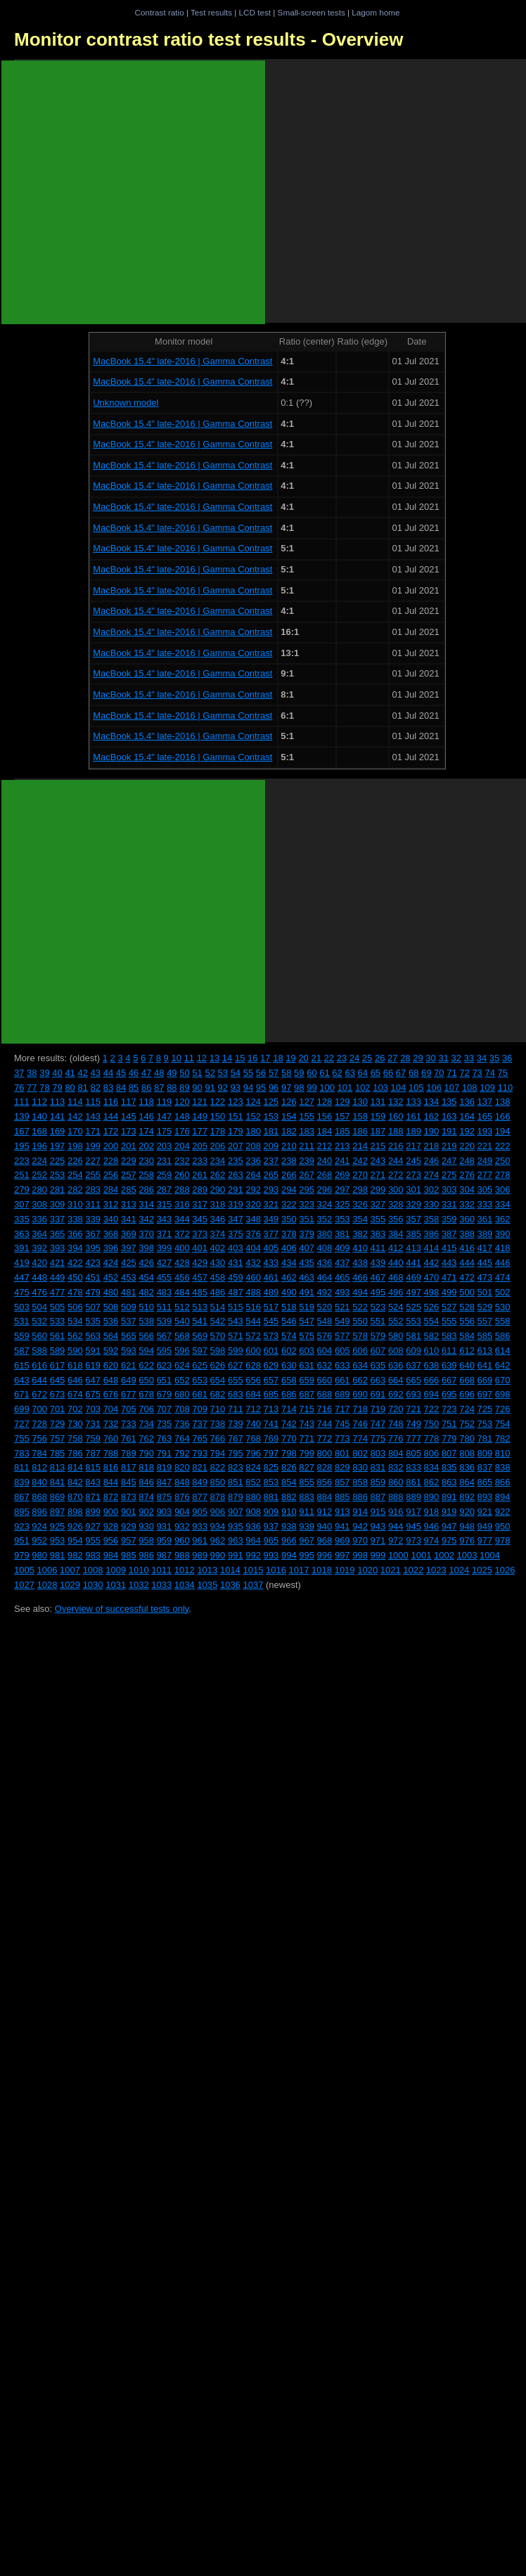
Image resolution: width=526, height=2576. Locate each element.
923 (22, 1526)
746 (360, 1423)
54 (235, 1073)
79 (57, 1087)
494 (360, 1292)
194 (503, 1131)
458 (218, 1277)
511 (164, 1307)
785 (57, 1453)
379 (306, 1234)
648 (111, 1380)
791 (164, 1453)
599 (235, 1350)
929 (128, 1526)
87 (159, 1087)
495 (378, 1292)
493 (342, 1292)
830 (360, 1467)
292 (253, 1189)
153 (271, 1116)
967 (306, 1540)
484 (182, 1292)
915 (378, 1511)
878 (218, 1497)
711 (235, 1409)
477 (57, 1292)
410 (360, 1248)
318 (218, 1204)
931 (164, 1526)
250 (503, 1160)
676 (111, 1394)
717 (342, 1409)
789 (128, 1453)
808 (467, 1453)
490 (289, 1292)
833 (413, 1467)
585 (485, 1336)
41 (70, 1073)
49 (172, 1073)
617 (57, 1365)
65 (375, 1073)
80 (70, 1087)
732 (111, 1423)
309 (57, 1204)
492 (325, 1292)
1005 (24, 1570)
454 (146, 1277)
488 (253, 1292)
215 (378, 1146)
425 (128, 1262)
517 (271, 1307)
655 (235, 1380)
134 (432, 1101)
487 (235, 1292)
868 (39, 1497)
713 (271, 1409)
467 (378, 1277)
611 (449, 1350)
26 (380, 1058)
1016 (276, 1570)
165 (485, 1116)
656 (253, 1380)
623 (164, 1365)
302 (432, 1189)
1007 (70, 1570)
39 (44, 1073)
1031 (115, 1584)
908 (253, 1511)
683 (235, 1394)
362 (503, 1219)
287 (164, 1189)
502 (503, 1292)
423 (93, 1262)
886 (360, 1497)
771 (306, 1438)
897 (57, 1511)
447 (22, 1277)
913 (342, 1511)
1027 (24, 1584)
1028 (47, 1584)
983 (93, 1555)
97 (286, 1087)
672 (39, 1394)
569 (199, 1336)
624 (182, 1365)
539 (164, 1321)
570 (218, 1336)
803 (378, 1453)
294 (289, 1189)
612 (467, 1350)
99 (311, 1087)
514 (218, 1307)
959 (164, 1540)
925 (57, 1526)
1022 (413, 1570)
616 (39, 1365)
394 (75, 1248)
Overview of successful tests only (122, 1608)
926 (75, 1526)
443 (449, 1262)
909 (271, 1511)
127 (306, 1101)
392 (39, 1248)
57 (273, 1073)
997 (342, 1555)
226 (75, 1160)
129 (342, 1101)
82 (96, 1087)
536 (111, 1321)
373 (199, 1234)
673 (57, 1394)
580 (396, 1336)
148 (182, 1116)
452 (111, 1277)
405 (271, 1248)
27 (392, 1058)
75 (503, 1073)
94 (248, 1087)
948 (467, 1526)
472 (467, 1277)
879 (235, 1497)
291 (235, 1189)
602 (289, 1350)
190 (432, 1131)
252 (39, 1175)
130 (360, 1101)
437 (342, 1262)
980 (39, 1555)
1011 (161, 1570)
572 (253, 1336)
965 (271, 1540)
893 (485, 1497)
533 (57, 1321)
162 (432, 1116)
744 (325, 1423)
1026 (504, 1570)
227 (93, 1160)
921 (485, 1511)
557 (485, 1321)
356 (396, 1219)
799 (306, 1453)
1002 (444, 1555)
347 (235, 1219)
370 (146, 1234)
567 (164, 1336)
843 (93, 1482)
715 (306, 1409)
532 (39, 1321)
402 (218, 1248)
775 (378, 1438)
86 (146, 1087)
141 (57, 1116)
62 (337, 1073)
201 (128, 1146)
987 (164, 1555)
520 (325, 1307)
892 (467, 1497)
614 (503, 1350)
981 (57, 1555)
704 (111, 1409)
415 (449, 1248)
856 (325, 1482)
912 (325, 1511)
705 (128, 1409)
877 (199, 1497)
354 (360, 1219)
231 (164, 1160)
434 (289, 1262)
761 (128, 1438)
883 (306, 1497)
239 (306, 1160)
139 (22, 1116)
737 (199, 1423)
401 (199, 1248)
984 (111, 1555)
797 (271, 1453)
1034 (184, 1584)
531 (22, 1321)
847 (164, 1482)
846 (146, 1482)
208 (253, 1146)
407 (306, 1248)
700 (39, 1409)
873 (128, 1497)
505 (57, 1307)
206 (218, 1146)
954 (75, 1540)
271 (378, 1175)
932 (182, 1526)
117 (128, 1101)
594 (146, 1350)
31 (443, 1058)
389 (485, 1234)
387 (449, 1234)
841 (57, 1482)
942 (360, 1526)
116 (111, 1101)
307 (22, 1204)
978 (503, 1540)
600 (253, 1350)
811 (22, 1467)
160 (396, 1116)
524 (396, 1307)
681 (199, 1394)
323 (306, 1204)
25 (367, 1058)
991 (235, 1555)
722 (432, 1409)
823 (235, 1467)
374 (218, 1234)
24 (354, 1058)
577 (342, 1336)
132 (396, 1101)
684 (253, 1394)
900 (111, 1511)
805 (413, 1453)
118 (146, 1101)
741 (271, 1423)
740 (253, 1423)
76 (19, 1087)
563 (93, 1336)
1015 (253, 1570)
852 (253, 1482)
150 (218, 1116)
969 (342, 1540)
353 (342, 1219)
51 (197, 1073)
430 (218, 1262)
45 (121, 1073)
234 (218, 1160)
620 (111, 1365)
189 (413, 1131)
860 (396, 1482)
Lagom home (375, 12)
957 (128, 1540)
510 (146, 1307)
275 (449, 1175)
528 (467, 1307)
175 (164, 1131)
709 (199, 1409)
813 (57, 1467)
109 (487, 1087)
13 (214, 1058)
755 (22, 1438)
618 (75, 1365)
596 (182, 1350)
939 (306, 1526)
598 (218, 1350)
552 (396, 1321)
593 (128, 1350)
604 (325, 1350)
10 (176, 1058)
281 (57, 1189)
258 (146, 1175)
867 (22, 1497)
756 (39, 1438)
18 (278, 1058)
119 (164, 1101)
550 (360, 1321)
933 (199, 1526)
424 (111, 1262)
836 (467, 1467)
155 (306, 1116)
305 (485, 1189)
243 (378, 1160)
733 (128, 1423)
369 (128, 1234)
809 (485, 1453)
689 (342, 1394)
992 (253, 1555)
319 (235, 1204)
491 (306, 1292)
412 (396, 1248)
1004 (490, 1555)
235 (235, 1160)
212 (325, 1146)
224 (39, 1160)
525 (413, 1307)
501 (485, 1292)
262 (218, 1175)
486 (218, 1292)
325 (342, 1204)
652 (182, 1380)
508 (111, 1307)
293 (271, 1189)
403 (235, 1248)
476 (39, 1292)
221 (485, 1146)
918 (432, 1511)
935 (235, 1526)
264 (253, 1175)
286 (146, 1189)
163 (449, 1116)
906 (218, 1511)
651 (164, 1380)
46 (134, 1073)
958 (146, 1540)
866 (503, 1482)
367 (93, 1234)
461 (271, 1277)
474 (503, 1277)
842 (75, 1482)
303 (449, 1189)
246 (432, 1160)
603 (306, 1350)
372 (182, 1234)
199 (93, 1146)
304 (467, 1189)
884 (325, 1497)
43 (96, 1073)
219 (449, 1146)
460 (253, 1277)
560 (39, 1336)
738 (218, 1423)
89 (184, 1087)
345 (199, 1219)
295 (306, 1189)
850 (218, 1482)
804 (396, 1453)
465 (342, 1277)
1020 (367, 1570)
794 (218, 1453)
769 (271, 1438)
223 (22, 1160)
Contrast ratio (159, 12)
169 (57, 1131)
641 (485, 1365)
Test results (211, 12)
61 (324, 1073)
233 (199, 1160)
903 (164, 1511)
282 (75, 1189)
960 (182, 1540)
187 (378, 1131)
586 (503, 1336)
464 (325, 1277)
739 (235, 1423)
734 (146, 1423)
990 (218, 1555)
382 (360, 1234)
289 (199, 1189)
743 (306, 1423)
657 (271, 1380)
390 (503, 1234)
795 (235, 1453)
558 (503, 1321)
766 (218, 1438)
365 (57, 1234)
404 (253, 1248)
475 (22, 1292)
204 (182, 1146)
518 (289, 1307)
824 (253, 1467)
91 (209, 1087)
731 (93, 1423)
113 (57, 1101)
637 (413, 1365)
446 (503, 1262)
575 (306, 1336)
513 (199, 1307)
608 (396, 1350)
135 (449, 1101)
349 (271, 1219)
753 (485, 1423)
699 (22, 1409)
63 (349, 1073)
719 (378, 1409)
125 (271, 1101)
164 (467, 1116)
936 (253, 1526)
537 (128, 1321)
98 (299, 1087)
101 (345, 1087)
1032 (139, 1584)
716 (325, 1409)
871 (93, 1497)
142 (75, 1116)
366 (75, 1234)
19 (290, 1058)
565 (128, 1336)
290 (218, 1189)
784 (39, 1453)
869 (57, 1497)
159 (378, 1116)
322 (289, 1204)
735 (164, 1423)
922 (503, 1511)
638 (432, 1365)
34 (482, 1058)
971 (378, 1540)
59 (299, 1073)
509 (128, 1307)
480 (111, 1292)
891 (449, 1497)
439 (378, 1262)
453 (128, 1277)
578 (360, 1336)
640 (467, 1365)
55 (248, 1073)
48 (159, 1073)
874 (146, 1497)
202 (146, 1146)
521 (342, 1307)
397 (128, 1248)
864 (467, 1482)
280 (39, 1189)
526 (432, 1307)
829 (342, 1467)
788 (111, 1453)
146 (146, 1116)
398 (146, 1248)
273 (413, 1175)
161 (413, 1116)
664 (396, 1380)
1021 (390, 1570)
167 (22, 1131)
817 (128, 1467)
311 (93, 1204)
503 (22, 1307)
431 (235, 1262)
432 (253, 1262)
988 (182, 1555)
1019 (345, 1570)
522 (360, 1307)
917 (413, 1511)
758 (75, 1438)
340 (111, 1219)
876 (182, 1497)
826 (289, 1467)
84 (121, 1087)
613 (485, 1350)
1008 (93, 1570)
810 (503, 1453)
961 (199, 1540)
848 (182, 1482)
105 (416, 1087)
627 (235, 1365)
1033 (161, 1584)
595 (164, 1350)
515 (235, 1307)
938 (289, 1526)
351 (306, 1219)
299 (378, 1189)
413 (413, 1248)
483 (164, 1292)
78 (44, 1087)
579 (378, 1336)
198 (75, 1146)
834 (432, 1467)
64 (363, 1073)
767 (235, 1438)
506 (75, 1307)
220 (467, 1146)
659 (306, 1380)
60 (311, 1073)
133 (413, 1101)
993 (271, 1555)
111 (22, 1101)
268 (325, 1175)
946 (432, 1526)
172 (111, 1131)
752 (467, 1423)
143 (93, 1116)
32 (456, 1058)
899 (93, 1511)
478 (75, 1292)
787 (93, 1453)
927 (93, 1526)
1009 (115, 1570)
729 (57, 1423)
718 (360, 1409)
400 (182, 1248)
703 (93, 1409)
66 (388, 1073)
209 (271, 1146)
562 (75, 1336)
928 (111, 1526)
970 (360, 1540)
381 (342, 1234)
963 (235, 1540)
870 (75, 1497)
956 (111, 1540)
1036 (230, 1584)
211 (306, 1146)
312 (111, 1204)
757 (57, 1438)
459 (235, 1277)
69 (426, 1073)
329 (413, 1204)
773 (342, 1438)
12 (202, 1058)
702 (75, 1409)
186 (360, 1131)
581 (413, 1336)
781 (485, 1438)
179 (235, 1131)
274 (432, 1175)
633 (342, 1365)
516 (253, 1307)
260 (182, 1175)
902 (146, 1511)
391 (22, 1248)
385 (413, 1234)
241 (342, 1160)
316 (182, 1204)
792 (182, 1453)
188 (396, 1131)
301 (413, 1189)
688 (325, 1394)
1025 (482, 1570)
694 (432, 1394)
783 (22, 1453)
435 (306, 1262)
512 (182, 1307)
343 (164, 1219)
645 (57, 1380)
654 (218, 1380)
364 (39, 1234)
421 (57, 1262)
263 (235, 1175)
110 (505, 1087)
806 (432, 1453)
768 (253, 1438)
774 (360, 1438)
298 (360, 1189)
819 (164, 1467)
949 (485, 1526)
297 (342, 1189)
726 (503, 1409)
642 (503, 1365)
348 (253, 1219)
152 (253, 1116)
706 (146, 1409)
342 (146, 1219)
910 (289, 1511)
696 (467, 1394)
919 (449, 1511)
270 (360, 1175)
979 (22, 1555)
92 (223, 1087)
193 (485, 1131)
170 (75, 1131)
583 (449, 1336)
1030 (93, 1584)
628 (253, 1365)
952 (39, 1540)
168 (39, 1131)
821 (199, 1467)
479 (93, 1292)
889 (413, 1497)
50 (184, 1073)
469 (413, 1277)
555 (449, 1321)
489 (271, 1292)
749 (413, 1423)
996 (325, 1555)
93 (235, 1087)
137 (485, 1101)
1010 (139, 1570)
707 (164, 1409)
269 (342, 1175)
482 (146, 1292)
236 (253, 1160)
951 (22, 1540)
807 (449, 1453)
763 (164, 1438)
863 (449, 1482)
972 (396, 1540)
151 (235, 1116)
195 (22, 1146)
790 (146, 1453)
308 (39, 1204)
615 (22, 1365)
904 (182, 1511)
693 (413, 1394)
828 (325, 1467)
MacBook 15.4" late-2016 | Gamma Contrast (182, 361)
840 (39, 1482)
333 (485, 1204)
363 (22, 1234)
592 (111, 1350)
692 (396, 1394)
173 (128, 1131)
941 (342, 1526)
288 (182, 1189)
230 (146, 1160)
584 (467, 1336)
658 (289, 1380)
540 (182, 1321)
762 (146, 1438)
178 (218, 1131)
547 (306, 1321)
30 (430, 1058)
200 (111, 1146)
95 (261, 1087)
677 (128, 1394)
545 (271, 1321)
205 (199, 1146)
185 (342, 1131)
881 (271, 1497)
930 (146, 1526)
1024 (459, 1570)
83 (108, 1087)
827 (306, 1467)
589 (57, 1350)
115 (93, 1101)
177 (199, 1131)
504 (39, 1307)
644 (39, 1380)
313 (128, 1204)
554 (432, 1321)
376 (253, 1234)
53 (223, 1073)
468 (396, 1277)
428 (182, 1262)
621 (128, 1365)
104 (398, 1087)
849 (199, 1482)
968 (325, 1540)
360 (467, 1219)
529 (485, 1307)
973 (413, 1540)
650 (146, 1380)
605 (342, 1350)
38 (32, 1073)
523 (378, 1307)
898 (75, 1511)
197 (57, 1146)
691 (378, 1394)
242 (360, 1160)
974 (432, 1540)
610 (432, 1350)
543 (235, 1321)
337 (57, 1219)
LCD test (255, 12)
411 (378, 1248)
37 (19, 1073)
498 (432, 1292)
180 (253, 1131)
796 (253, 1453)
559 (22, 1336)
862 (432, 1482)
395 (93, 1248)
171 (93, 1131)
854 (289, 1482)
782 (503, 1438)
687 (306, 1394)
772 (325, 1438)
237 (271, 1160)
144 (111, 1116)
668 (467, 1380)
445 (485, 1262)
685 (271, 1394)
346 (218, 1219)
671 (22, 1394)
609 (413, 1350)
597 (199, 1350)
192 (467, 1131)
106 (434, 1087)
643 (22, 1380)
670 (503, 1380)
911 (306, 1511)
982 (75, 1555)
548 (325, 1321)
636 (396, 1365)
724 (467, 1409)
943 (378, 1526)
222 (503, 1146)
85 (134, 1087)
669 (485, 1380)
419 (22, 1262)
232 (182, 1160)
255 (93, 1175)
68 (413, 1073)
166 (503, 1116)
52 (209, 1073)
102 (363, 1087)
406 (289, 1248)
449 (57, 1277)
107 (452, 1087)
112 (39, 1101)
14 (227, 1058)
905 (199, 1511)
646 (75, 1380)
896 (39, 1511)
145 (128, 1116)
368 (111, 1234)
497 (413, 1292)
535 (93, 1321)
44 (108, 1073)
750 (432, 1423)
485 (199, 1292)
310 (75, 1204)
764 (182, 1438)
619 (93, 1365)
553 (413, 1321)
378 (289, 1234)
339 (93, 1219)
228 (111, 1160)
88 (172, 1087)
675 (93, 1394)
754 (503, 1423)
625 (199, 1365)
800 (325, 1453)
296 (325, 1189)
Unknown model (125, 402)
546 (289, 1321)
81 (82, 1087)
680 (182, 1394)
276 (467, 1175)
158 (360, 1116)
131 (378, 1101)
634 (360, 1365)
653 (199, 1380)
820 (182, 1467)
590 (75, 1350)
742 (289, 1423)
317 (199, 1204)
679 (164, 1394)
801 (342, 1453)
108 (469, 1087)
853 (271, 1482)
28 (405, 1058)
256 (111, 1175)
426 (146, 1262)
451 (93, 1277)
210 (289, 1146)
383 (378, 1234)
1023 (436, 1570)
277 (485, 1175)
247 (449, 1160)
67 (401, 1073)
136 (467, 1101)
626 (218, 1365)
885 (342, 1497)
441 (413, 1262)
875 (164, 1497)
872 (111, 1497)
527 (449, 1307)
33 (469, 1058)
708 (182, 1409)
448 (39, 1277)
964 (253, 1540)
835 (449, 1467)
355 (378, 1219)
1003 (467, 1555)
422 (75, 1262)
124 (253, 1101)
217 (413, 1146)
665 (413, 1380)
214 (360, 1146)
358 (432, 1219)
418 (503, 1248)
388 (467, 1234)
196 (39, 1146)
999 (378, 1555)
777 (413, 1438)
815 (93, 1467)
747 (378, 1423)
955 (93, 1540)
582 (432, 1336)
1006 (47, 1570)
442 (432, 1262)
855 (306, 1482)
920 (467, 1511)
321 (271, 1204)
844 (111, 1482)
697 (485, 1394)
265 (271, 1175)
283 (93, 1189)
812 (39, 1467)
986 (146, 1555)
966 (289, 1540)
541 (199, 1321)
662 (360, 1380)
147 (164, 1116)
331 (449, 1204)
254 (75, 1175)
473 (485, 1277)
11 (189, 1058)
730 (75, 1423)
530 (503, 1307)
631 (306, 1365)
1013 (207, 1570)
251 (22, 1175)
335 (22, 1219)
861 (413, 1482)
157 (342, 1116)
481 (128, 1292)
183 (306, 1131)
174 (146, 1131)
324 (325, 1204)
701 (57, 1409)
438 (360, 1262)
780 (467, 1438)
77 (32, 1087)
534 (75, 1321)
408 (325, 1248)
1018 (322, 1570)
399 (164, 1248)
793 (199, 1453)
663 (378, 1380)
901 (128, 1511)
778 (432, 1438)
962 (218, 1540)
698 (503, 1394)
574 (289, 1336)
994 (289, 1555)
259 (164, 1175)
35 (494, 1058)
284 (111, 1189)
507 (93, 1307)
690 (360, 1394)
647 (93, 1380)
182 (289, 1131)
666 (432, 1380)
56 (261, 1073)
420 (39, 1262)
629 (271, 1365)
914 (360, 1511)
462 (289, 1277)
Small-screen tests (311, 12)
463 (306, 1277)
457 (199, 1277)
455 (164, 1277)
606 (360, 1350)
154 (289, 1116)
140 (39, 1116)
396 (111, 1248)
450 (75, 1277)
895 (22, 1511)
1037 (253, 1584)
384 (396, 1234)
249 (485, 1160)
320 (253, 1204)
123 (235, 1101)
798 (289, 1453)
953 (57, 1540)
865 (485, 1482)
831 (378, 1467)
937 (271, 1526)
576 (325, 1336)
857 (342, 1482)
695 (449, 1394)
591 (93, 1350)
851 (235, 1482)
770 (289, 1438)
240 (325, 1160)
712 (253, 1409)
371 (164, 1234)
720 (396, 1409)
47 (146, 1073)
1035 (207, 1584)
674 (75, 1394)
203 (164, 1146)
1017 (299, 1570)
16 (252, 1058)
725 (485, 1409)
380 (325, 1234)
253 (57, 1175)
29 (418, 1058)
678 (146, 1394)
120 (182, 1101)
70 (439, 1073)
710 (218, 1409)
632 (325, 1365)
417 (485, 1248)
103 (380, 1087)
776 (396, 1438)
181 (271, 1131)
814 (75, 1467)
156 (325, 1116)
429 (199, 1262)
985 (128, 1555)
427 (164, 1262)
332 (467, 1204)
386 (432, 1234)
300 (396, 1189)
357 (413, 1219)
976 (467, 1540)
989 (199, 1555)
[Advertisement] (133, 192)
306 (503, 1189)
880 (253, 1497)
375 (235, 1234)
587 (22, 1350)
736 (182, 1423)
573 (271, 1336)
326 (360, 1204)
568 (182, 1336)
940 (325, 1526)
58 (286, 1073)
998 (360, 1555)
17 (265, 1058)
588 (39, 1350)
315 (164, 1204)
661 (342, 1380)
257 (128, 1175)
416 (467, 1248)
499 (449, 1292)
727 (22, 1423)
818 (146, 1467)
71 (451, 1073)
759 (93, 1438)
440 (396, 1262)
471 (449, 1277)
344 (182, 1219)
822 (218, 1467)
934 (218, 1526)
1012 (184, 1570)
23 (342, 1058)
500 (467, 1292)
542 (218, 1321)
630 (289, 1365)
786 (75, 1453)
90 (197, 1087)
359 (449, 1219)
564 (111, 1336)
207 (235, 1146)
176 (182, 1131)
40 (57, 1073)
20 (303, 1058)
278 (503, 1175)
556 (467, 1321)
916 (396, 1511)
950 (503, 1526)
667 (449, 1380)
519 (306, 1307)
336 (39, 1219)
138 (503, 1101)
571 (235, 1336)
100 (327, 1087)
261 (199, 1175)
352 (325, 1219)
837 (485, 1467)
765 (199, 1438)
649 (128, 1380)
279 (22, 1189)
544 (253, 1321)
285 (128, 1189)
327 (378, 1204)
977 (485, 1540)
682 (218, 1394)
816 (111, 1467)
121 (199, 1101)
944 (396, 1526)
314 (146, 1204)
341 (128, 1219)
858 (360, 1482)
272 (396, 1175)
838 (503, 1467)
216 (396, 1146)
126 (289, 1101)
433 (271, 1262)
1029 (70, 1584)
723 (449, 1409)
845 (128, 1482)
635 (378, 1365)
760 (111, 1438)
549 (342, 1321)
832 (396, 1467)
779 (449, 1438)
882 (289, 1497)
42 (82, 1073)
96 (273, 1087)
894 (503, 1497)
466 (360, 1277)
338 (75, 1219)
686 (289, 1394)
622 (146, 1365)
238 (289, 1160)
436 (325, 1262)
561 (57, 1336)
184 (325, 1131)
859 (378, 1482)
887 (378, 1497)
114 (75, 1101)
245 (413, 1160)
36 (507, 1058)
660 (325, 1380)
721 (413, 1409)
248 (467, 1160)
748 (396, 1423)
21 (316, 1058)
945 (413, 1526)
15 (240, 1058)
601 (271, 1350)
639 (449, 1365)
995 (306, 1555)
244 (396, 1160)
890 (432, 1497)
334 (503, 1204)
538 (146, 1321)
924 (39, 1526)
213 (342, 1146)
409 (342, 1248)
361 (485, 1219)
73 (477, 1073)
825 (271, 1467)
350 (289, 1219)
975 (449, 1540)
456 (182, 1277)
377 (271, 1234)
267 (306, 1175)
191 (449, 1131)
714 (289, 1409)
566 (146, 1336)
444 (467, 1262)
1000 (398, 1555)
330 (432, 1204)
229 (128, 1160)
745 (342, 1423)
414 (432, 1248)
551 (378, 1321)
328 (396, 1204)
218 (432, 1146)
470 (432, 1277)
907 (235, 1511)
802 (360, 1453)
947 (449, 1526)
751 (449, 1423)
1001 (421, 1555)
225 (57, 1160)
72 (464, 1073)
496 (396, 1292)
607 (378, 1350)
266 (289, 1175)
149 (199, 1116)
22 (329, 1058)
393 (57, 1248)
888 (396, 1497)
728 (39, 1423)
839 (22, 1482)
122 (218, 1101)
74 (489, 1073)
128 (325, 1101)
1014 (230, 1570)
